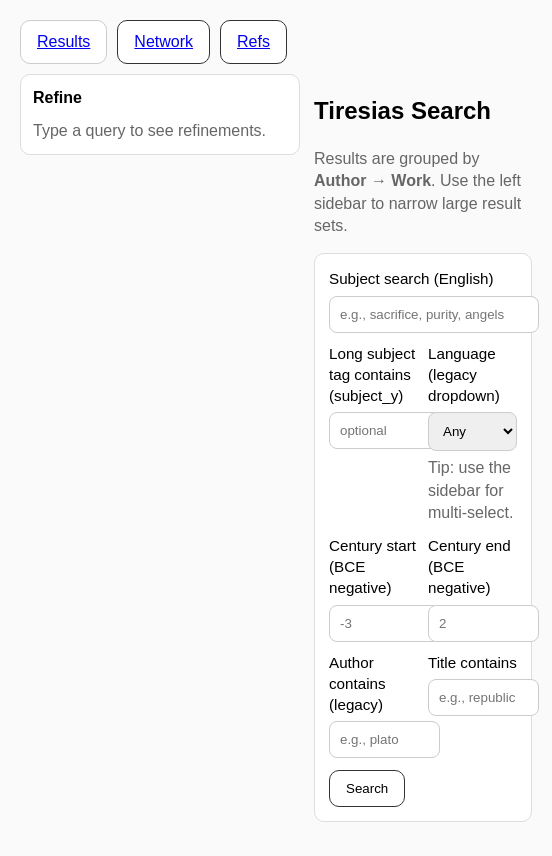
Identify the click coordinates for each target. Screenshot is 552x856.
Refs (253, 41)
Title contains (472, 662)
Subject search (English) (411, 278)
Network (163, 41)
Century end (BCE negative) (469, 567)
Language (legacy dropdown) (464, 375)
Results (63, 41)
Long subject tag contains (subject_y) (372, 375)
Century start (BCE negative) (372, 567)
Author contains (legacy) (357, 684)
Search (367, 788)
